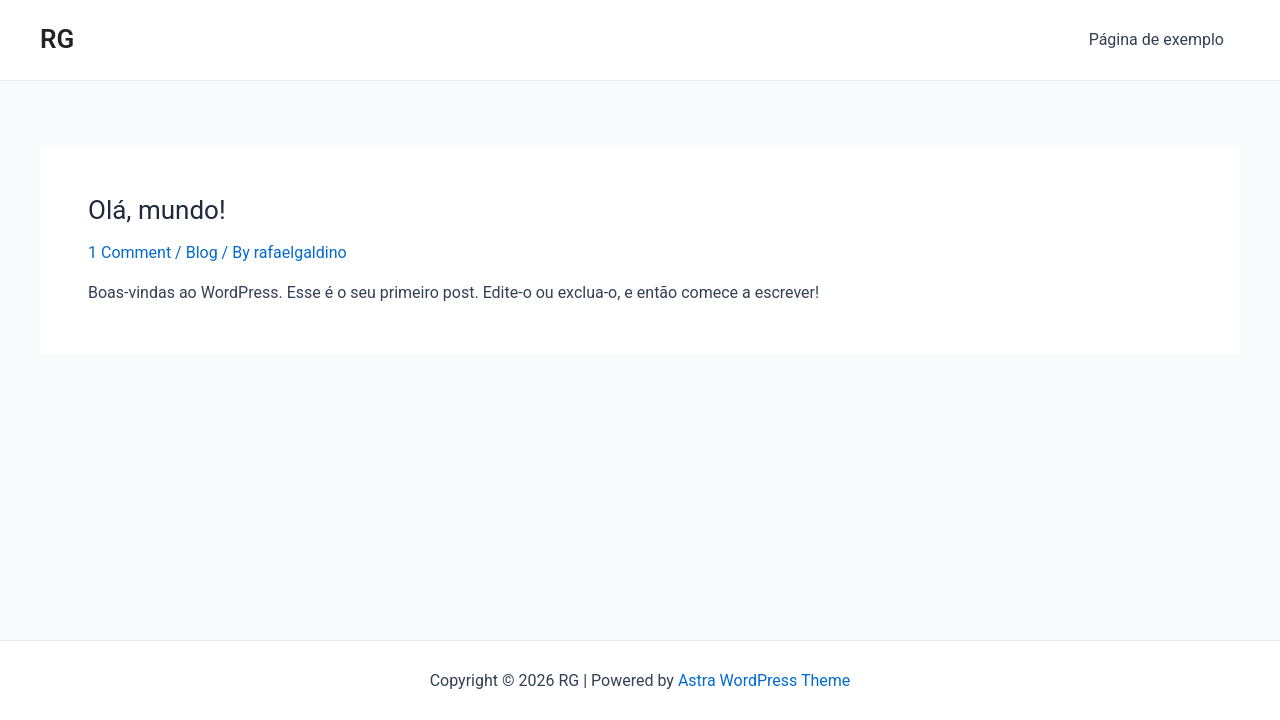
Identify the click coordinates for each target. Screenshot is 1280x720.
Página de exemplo (1156, 39)
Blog (202, 252)
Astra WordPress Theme (764, 680)
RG (57, 39)
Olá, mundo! (157, 210)
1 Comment (129, 252)
